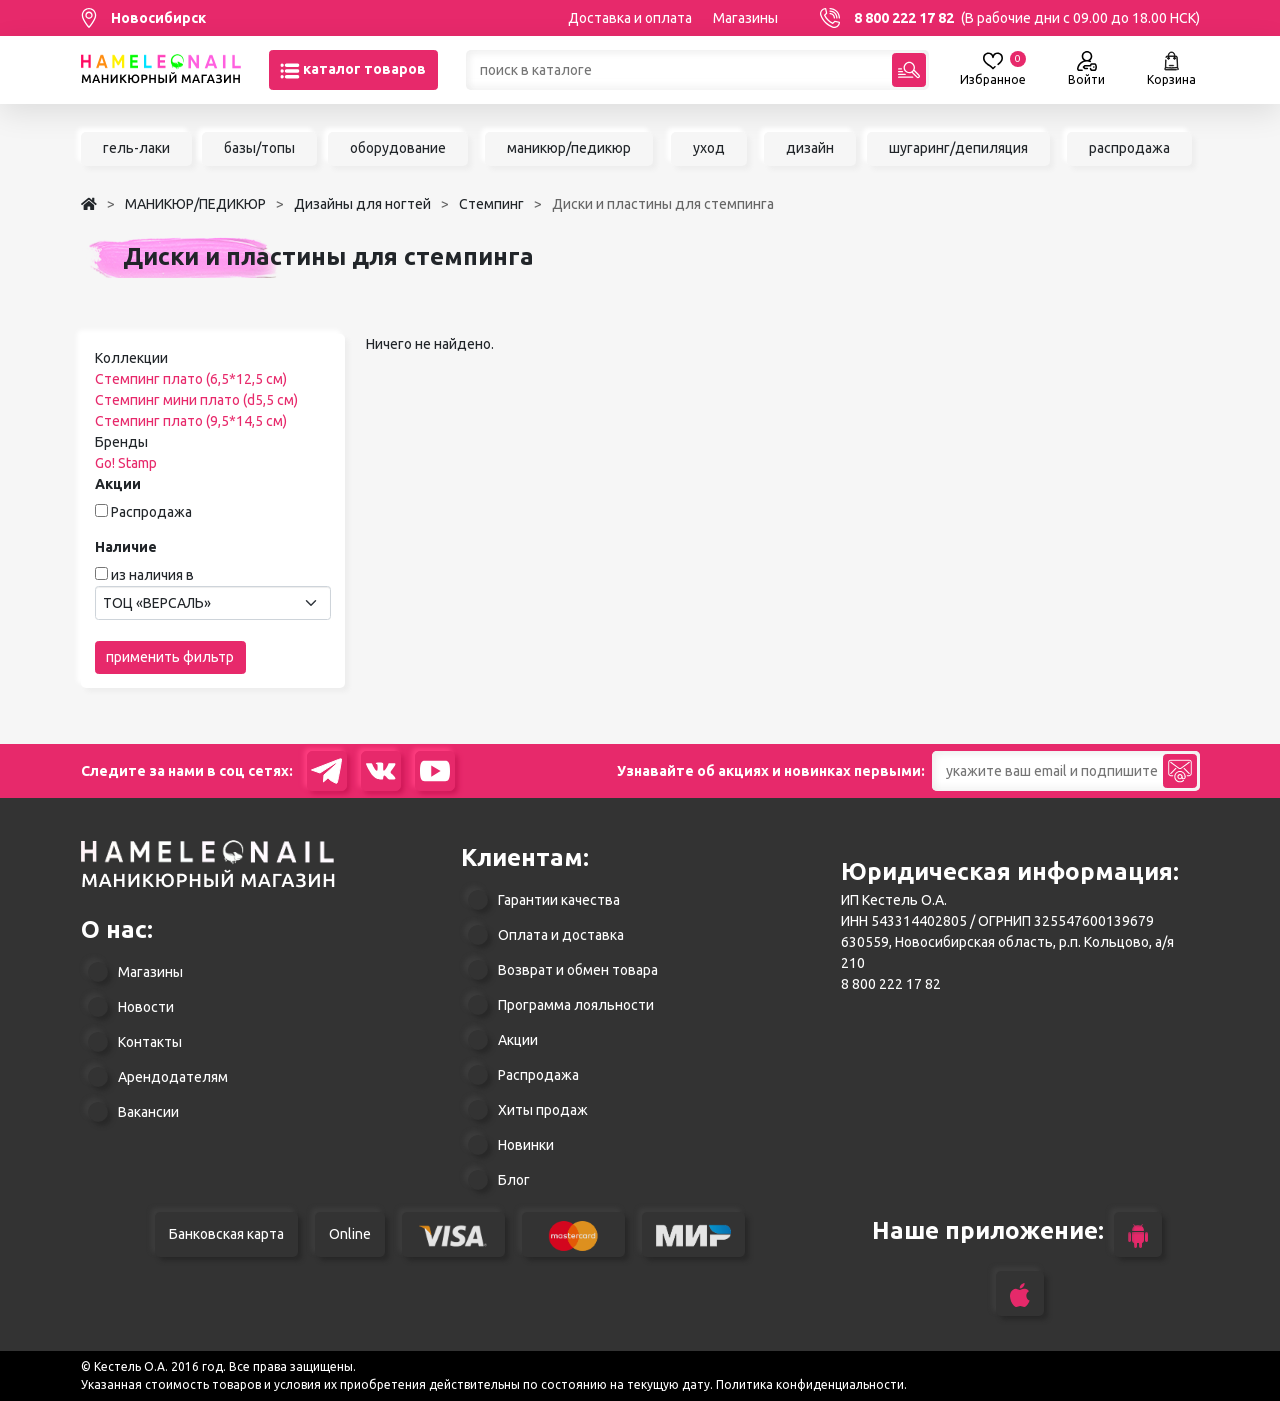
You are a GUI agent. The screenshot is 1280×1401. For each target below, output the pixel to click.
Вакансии (148, 1112)
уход (709, 148)
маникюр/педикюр (569, 148)
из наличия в (152, 575)
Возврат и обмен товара (578, 970)
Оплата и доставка (561, 935)
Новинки (526, 1145)
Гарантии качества (559, 900)
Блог (514, 1180)
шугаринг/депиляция (958, 148)
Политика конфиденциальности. (811, 1384)
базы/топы (259, 148)
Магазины (745, 18)
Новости (146, 1007)
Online (350, 1234)
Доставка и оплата (630, 18)
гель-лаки (136, 148)
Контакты (150, 1042)
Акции (518, 1040)
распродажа (1129, 148)
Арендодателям (173, 1077)
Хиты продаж (543, 1110)
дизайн (810, 148)
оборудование (398, 148)
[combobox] (213, 603)
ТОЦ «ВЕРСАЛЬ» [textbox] (157, 603)
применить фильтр (170, 657)
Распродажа (151, 512)
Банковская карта (226, 1234)
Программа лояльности (576, 1005)
